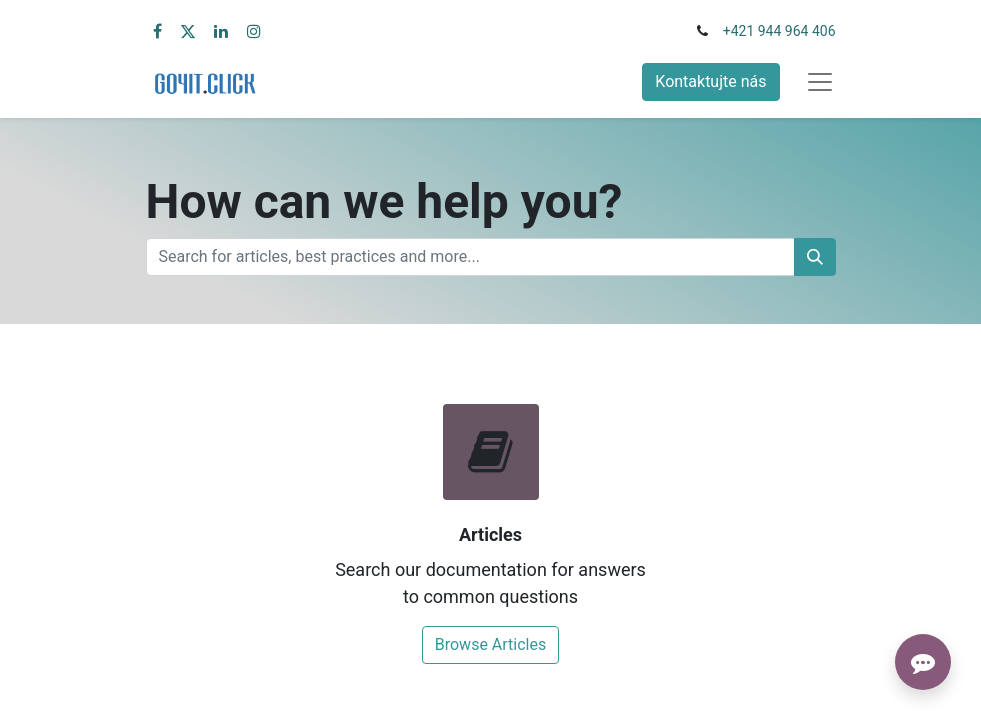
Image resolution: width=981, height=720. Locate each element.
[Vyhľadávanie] (815, 257)
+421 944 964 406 (779, 31)
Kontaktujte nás (710, 81)
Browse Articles (490, 644)
